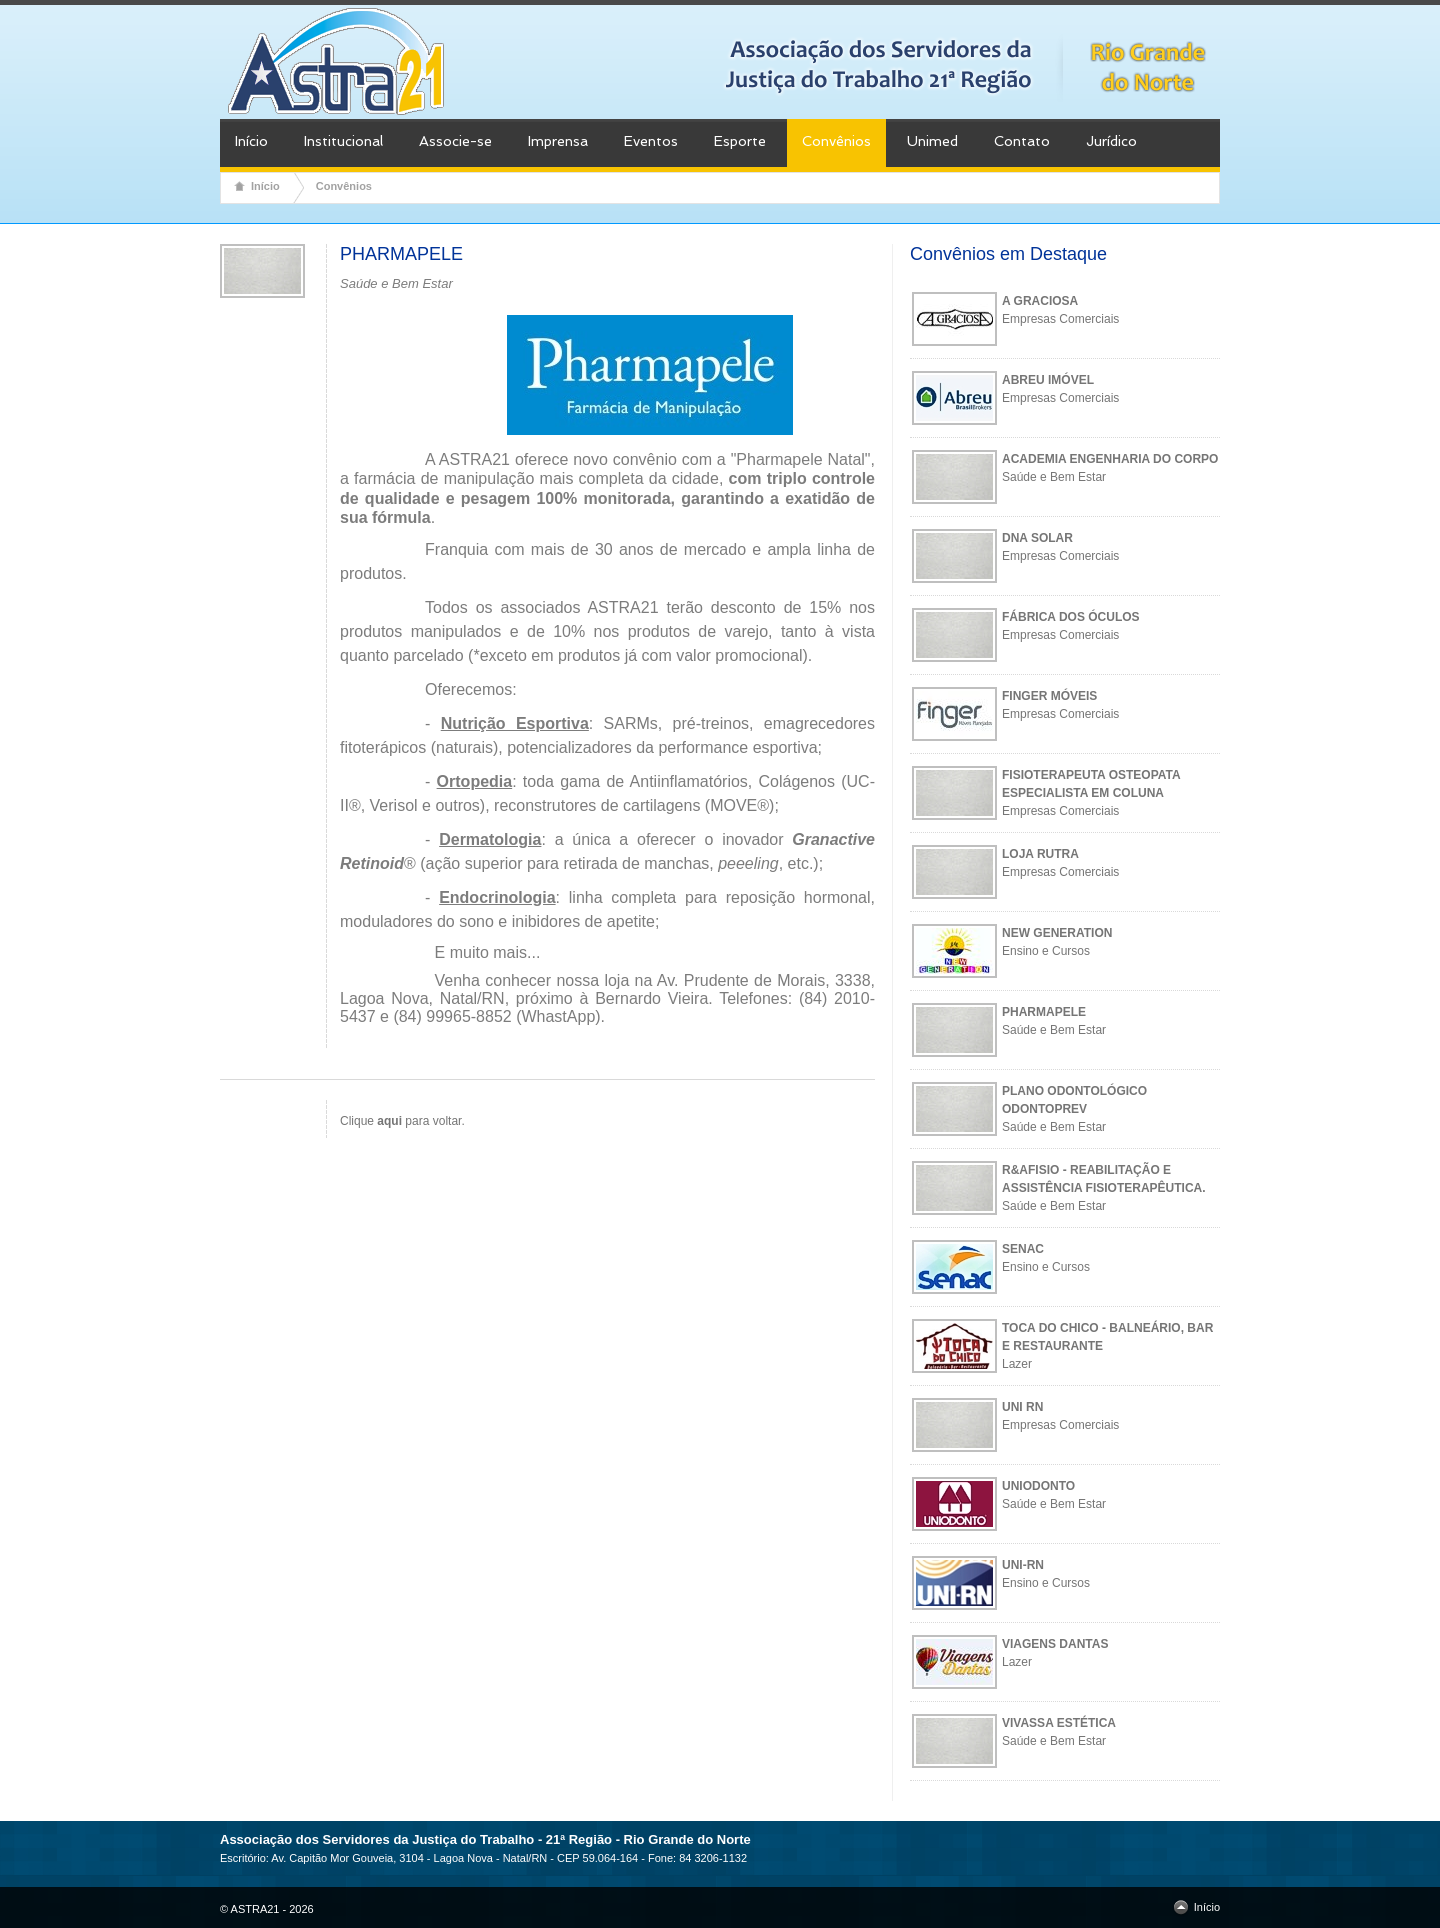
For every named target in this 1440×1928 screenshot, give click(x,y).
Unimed (932, 141)
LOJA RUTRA (1040, 854)
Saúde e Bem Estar (1054, 477)
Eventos (651, 141)
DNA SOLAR (1037, 538)
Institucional (343, 141)
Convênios (836, 141)
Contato (1022, 141)
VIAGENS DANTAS (1055, 1644)
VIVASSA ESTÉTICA (1059, 1723)
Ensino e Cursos (1046, 951)
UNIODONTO (1038, 1486)
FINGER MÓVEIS (1049, 696)
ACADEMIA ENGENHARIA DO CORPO (1110, 459)
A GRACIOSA (1040, 301)
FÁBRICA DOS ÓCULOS (1071, 617)
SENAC (1023, 1249)
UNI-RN (1023, 1565)
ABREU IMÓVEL (1048, 380)
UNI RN (1022, 1407)
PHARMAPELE (1044, 1012)
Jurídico (1111, 141)
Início (251, 141)
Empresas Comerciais (1060, 319)
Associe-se (455, 141)
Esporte (740, 141)
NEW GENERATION (1057, 933)
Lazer (1017, 1364)
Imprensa (558, 141)
